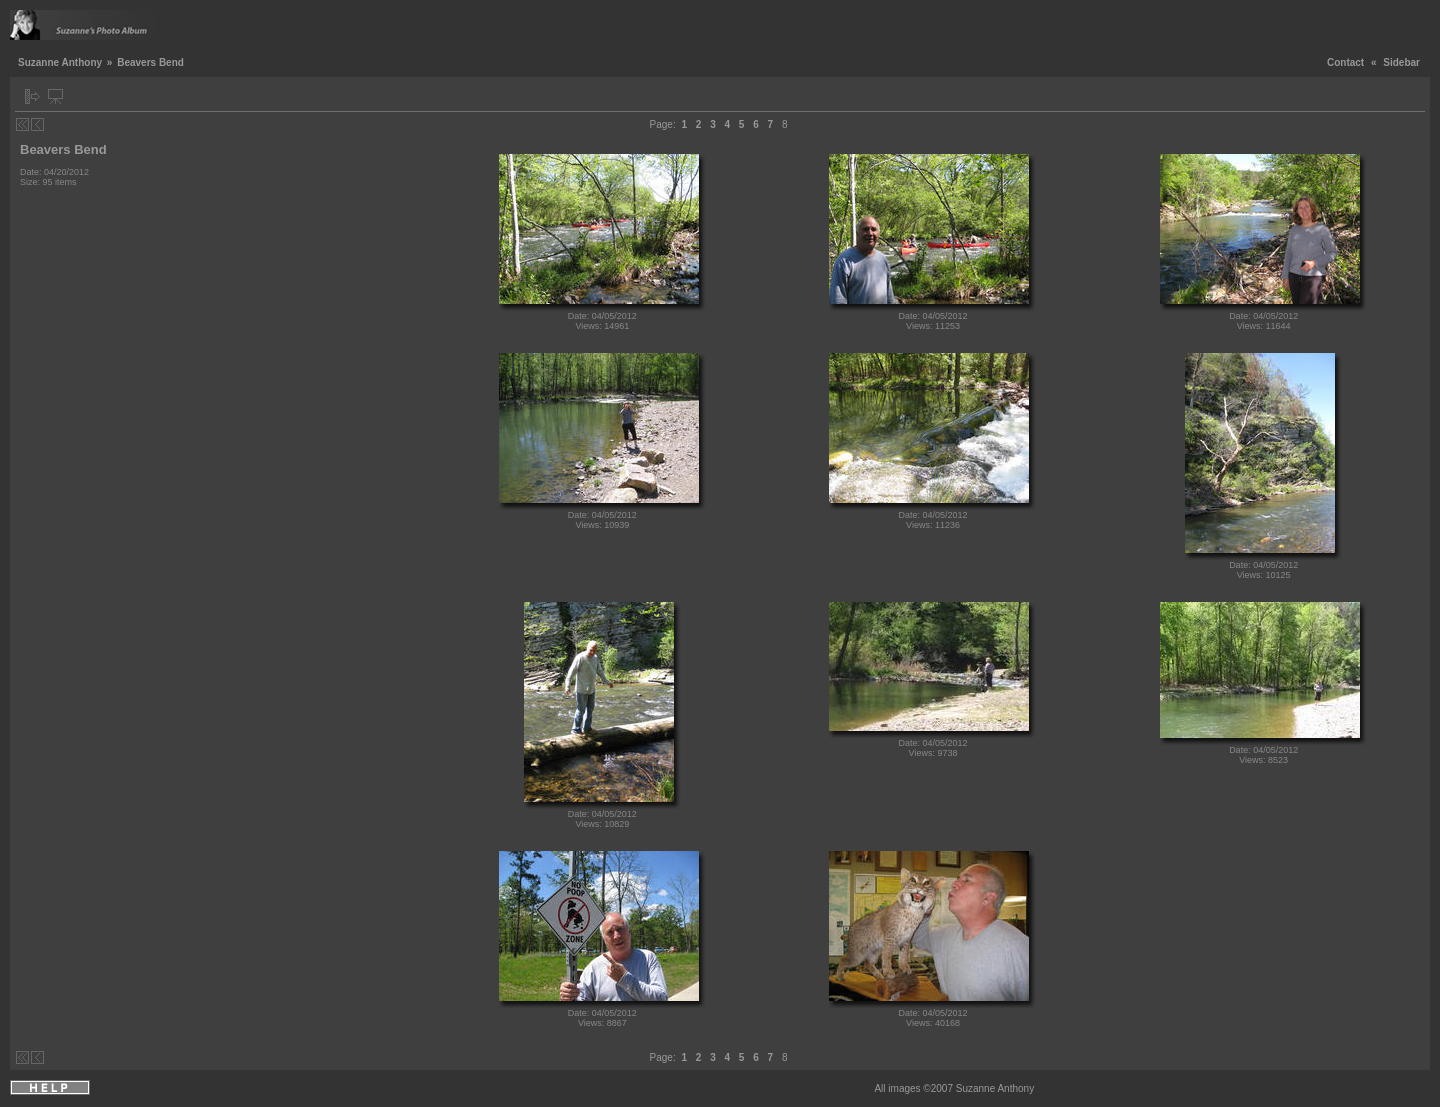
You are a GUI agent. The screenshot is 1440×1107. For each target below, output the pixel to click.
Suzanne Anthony (60, 62)
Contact (1345, 62)
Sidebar (1401, 62)
